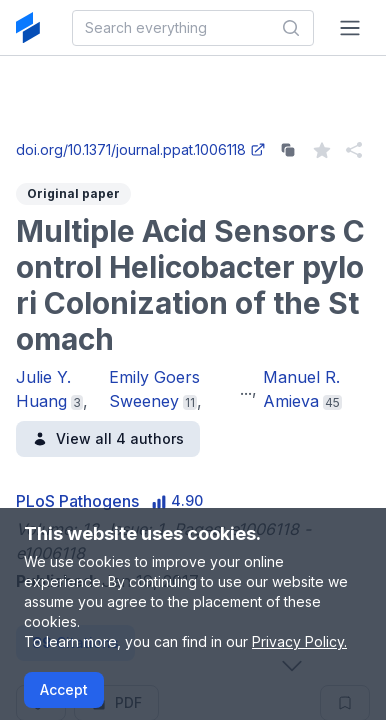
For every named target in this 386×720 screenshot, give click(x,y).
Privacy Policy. (299, 641)
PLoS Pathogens (77, 501)
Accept (64, 689)
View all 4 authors (108, 438)
